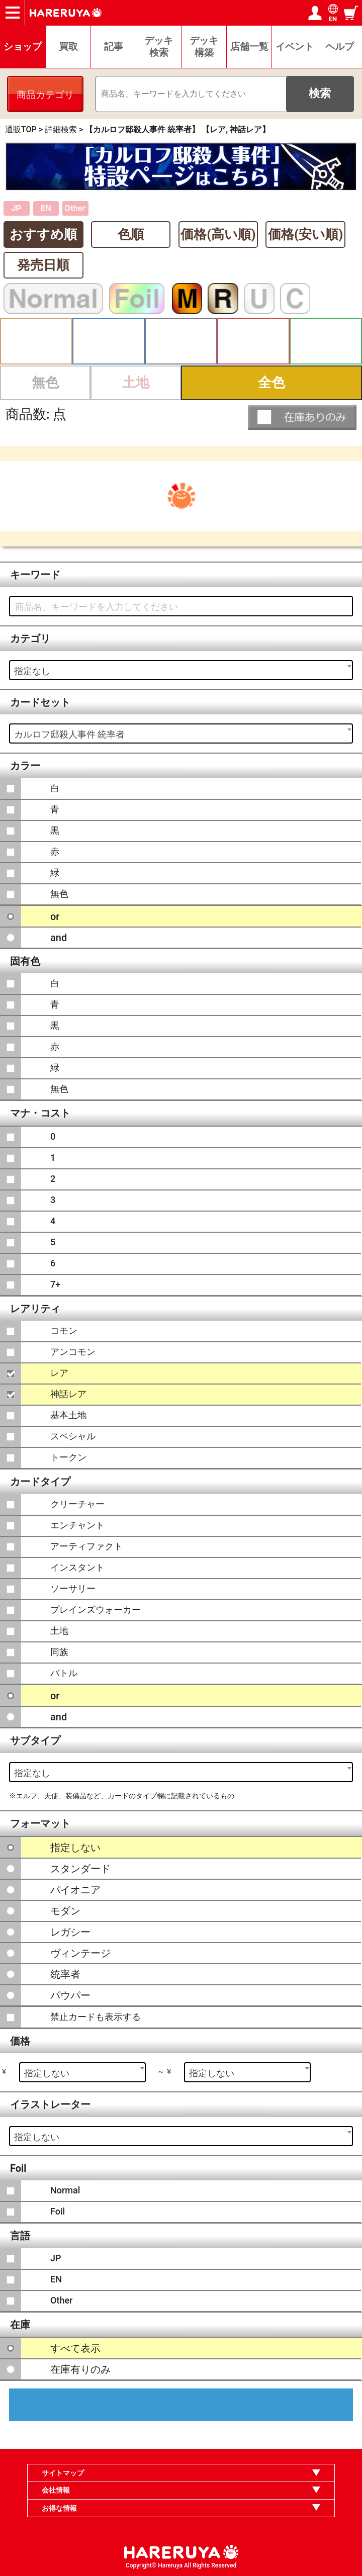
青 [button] (108, 341)
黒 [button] (181, 341)
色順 (131, 234)
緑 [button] (326, 341)
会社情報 (56, 2490)
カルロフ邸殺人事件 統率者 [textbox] (69, 734)
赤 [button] (253, 341)
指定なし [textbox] (32, 671)
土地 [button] (135, 383)
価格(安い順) (305, 234)
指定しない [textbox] (46, 2073)
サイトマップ (63, 2473)
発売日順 (43, 264)
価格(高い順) (217, 234)
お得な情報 (59, 2508)
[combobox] (181, 670)
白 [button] (36, 341)
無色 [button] (45, 383)
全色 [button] (271, 383)
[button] (302, 417)
